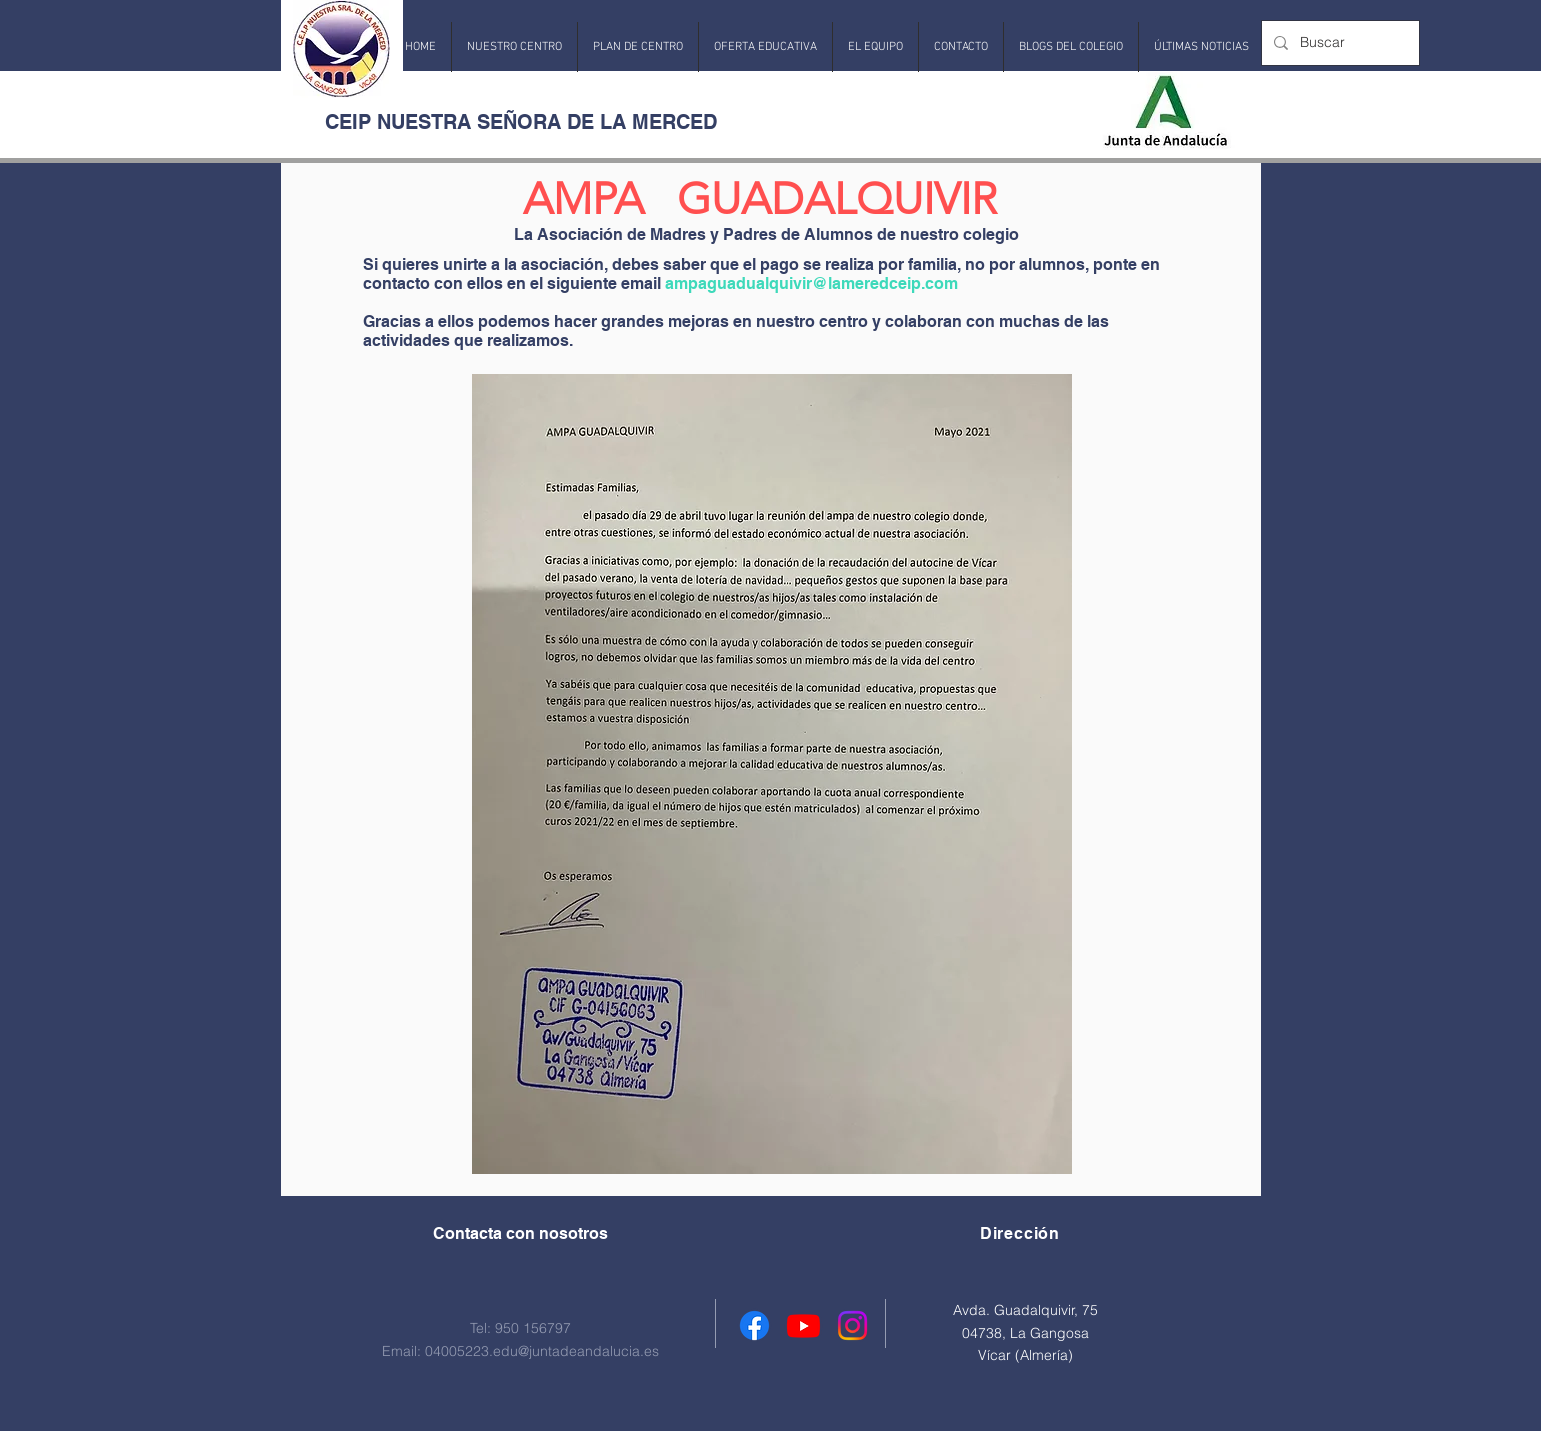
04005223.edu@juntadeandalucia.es (542, 1351)
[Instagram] (852, 1325)
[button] (514, 47)
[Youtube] (803, 1325)
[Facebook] (754, 1325)
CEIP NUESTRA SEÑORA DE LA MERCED (521, 122)
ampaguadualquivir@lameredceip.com (811, 283)
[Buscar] (1338, 43)
